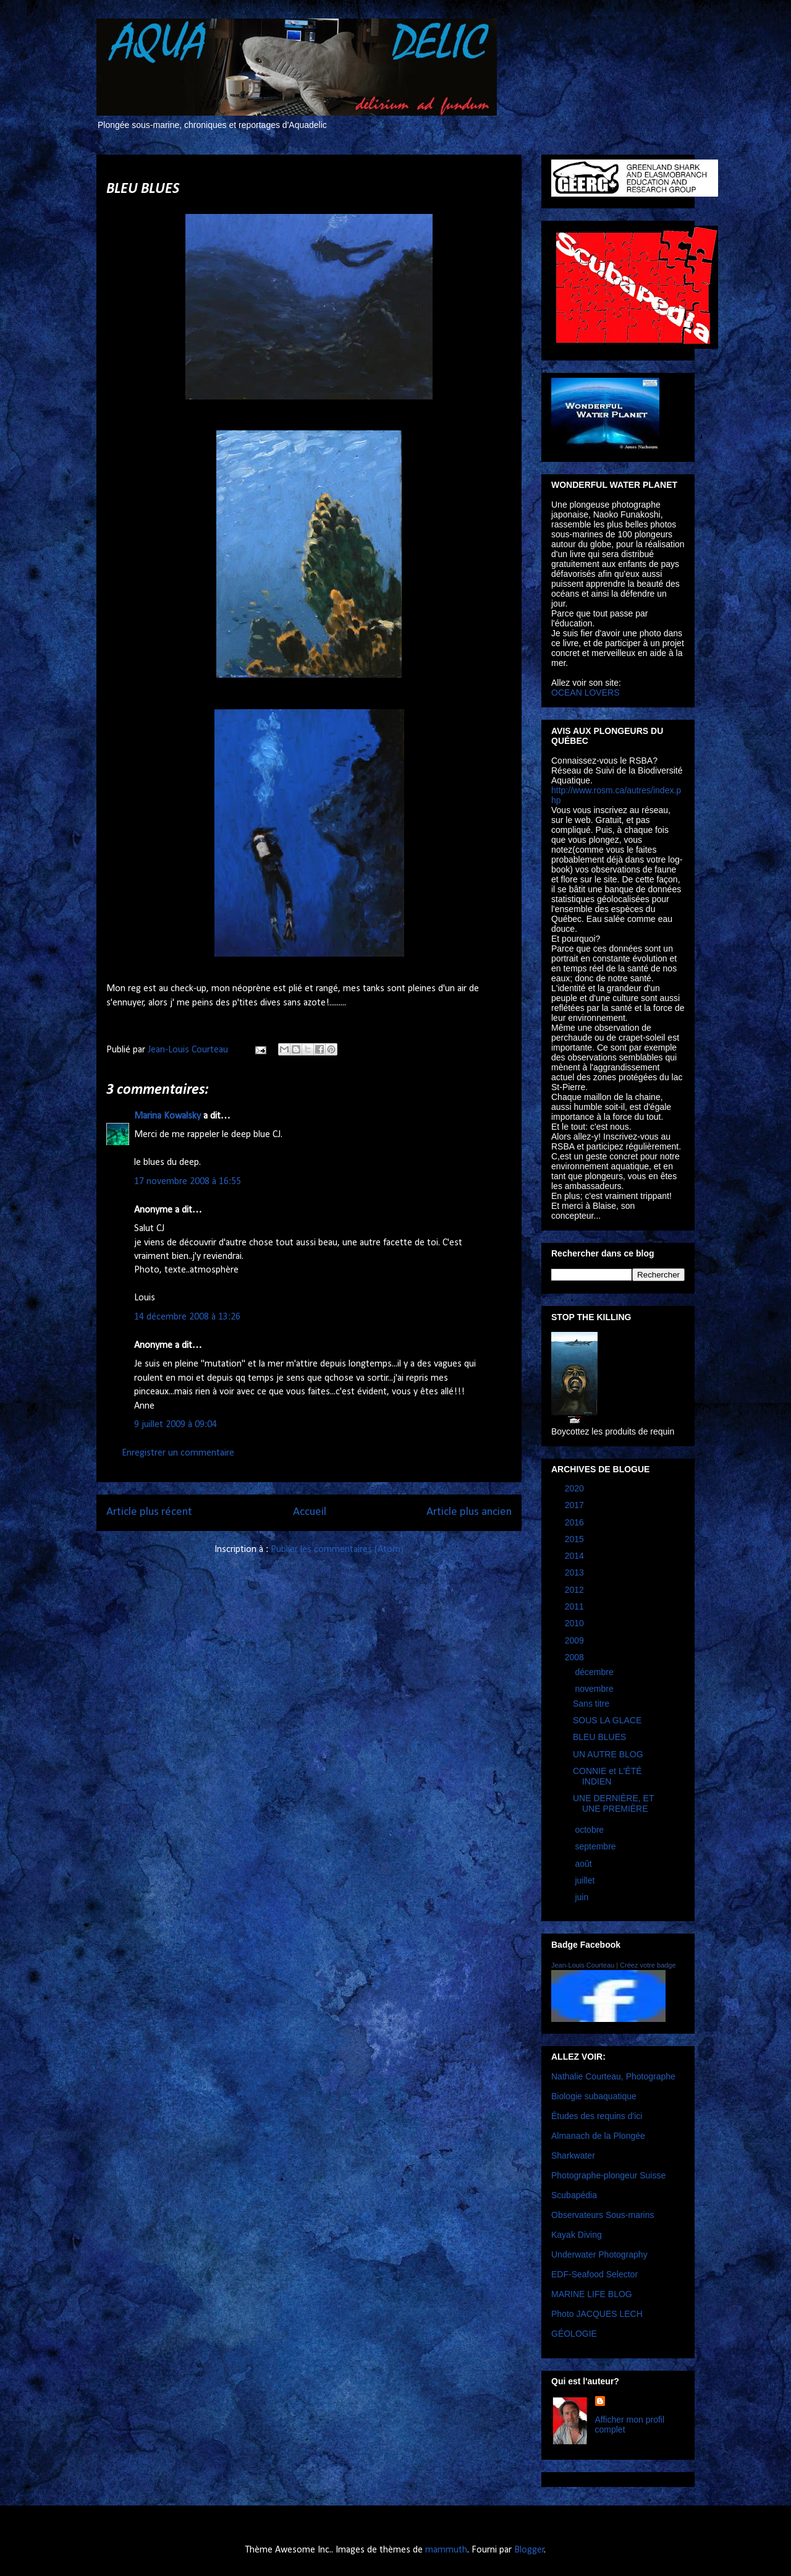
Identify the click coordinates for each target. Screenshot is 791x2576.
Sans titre (591, 1703)
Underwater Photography (599, 2254)
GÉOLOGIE (574, 2334)
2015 (575, 1539)
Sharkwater (573, 2155)
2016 (575, 1522)
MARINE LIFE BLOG (591, 2294)
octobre (590, 1830)
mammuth (446, 2550)
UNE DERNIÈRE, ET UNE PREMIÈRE (613, 1803)
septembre (596, 1846)
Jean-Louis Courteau (582, 1965)
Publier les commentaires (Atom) (337, 1550)
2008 (575, 1657)
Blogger (529, 2550)
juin (583, 1897)
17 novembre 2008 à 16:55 (187, 1182)
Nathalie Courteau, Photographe (613, 2076)
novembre (595, 1689)
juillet (586, 1880)
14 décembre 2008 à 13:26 (187, 1317)
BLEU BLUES (599, 1737)
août (584, 1864)
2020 (575, 1488)
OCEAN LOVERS (585, 692)
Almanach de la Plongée (598, 2136)
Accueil (309, 1512)
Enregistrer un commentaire (178, 1453)
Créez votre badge (648, 1965)
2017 (575, 1505)
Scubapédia (574, 2195)
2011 (575, 1606)
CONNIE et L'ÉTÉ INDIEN (607, 1776)
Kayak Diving (576, 2235)
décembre (595, 1672)
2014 (575, 1556)
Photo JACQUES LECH (597, 2314)
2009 (575, 1640)
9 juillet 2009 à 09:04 (175, 1425)
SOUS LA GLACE (607, 1720)
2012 (575, 1590)
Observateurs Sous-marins (602, 2215)
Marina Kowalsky (167, 1116)
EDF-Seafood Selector (594, 2274)
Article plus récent (149, 1512)
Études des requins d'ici (596, 2116)
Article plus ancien (469, 1512)
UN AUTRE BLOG (608, 1754)
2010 (575, 1623)
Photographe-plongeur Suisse (608, 2175)
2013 (575, 1572)
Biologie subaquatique (594, 2096)
